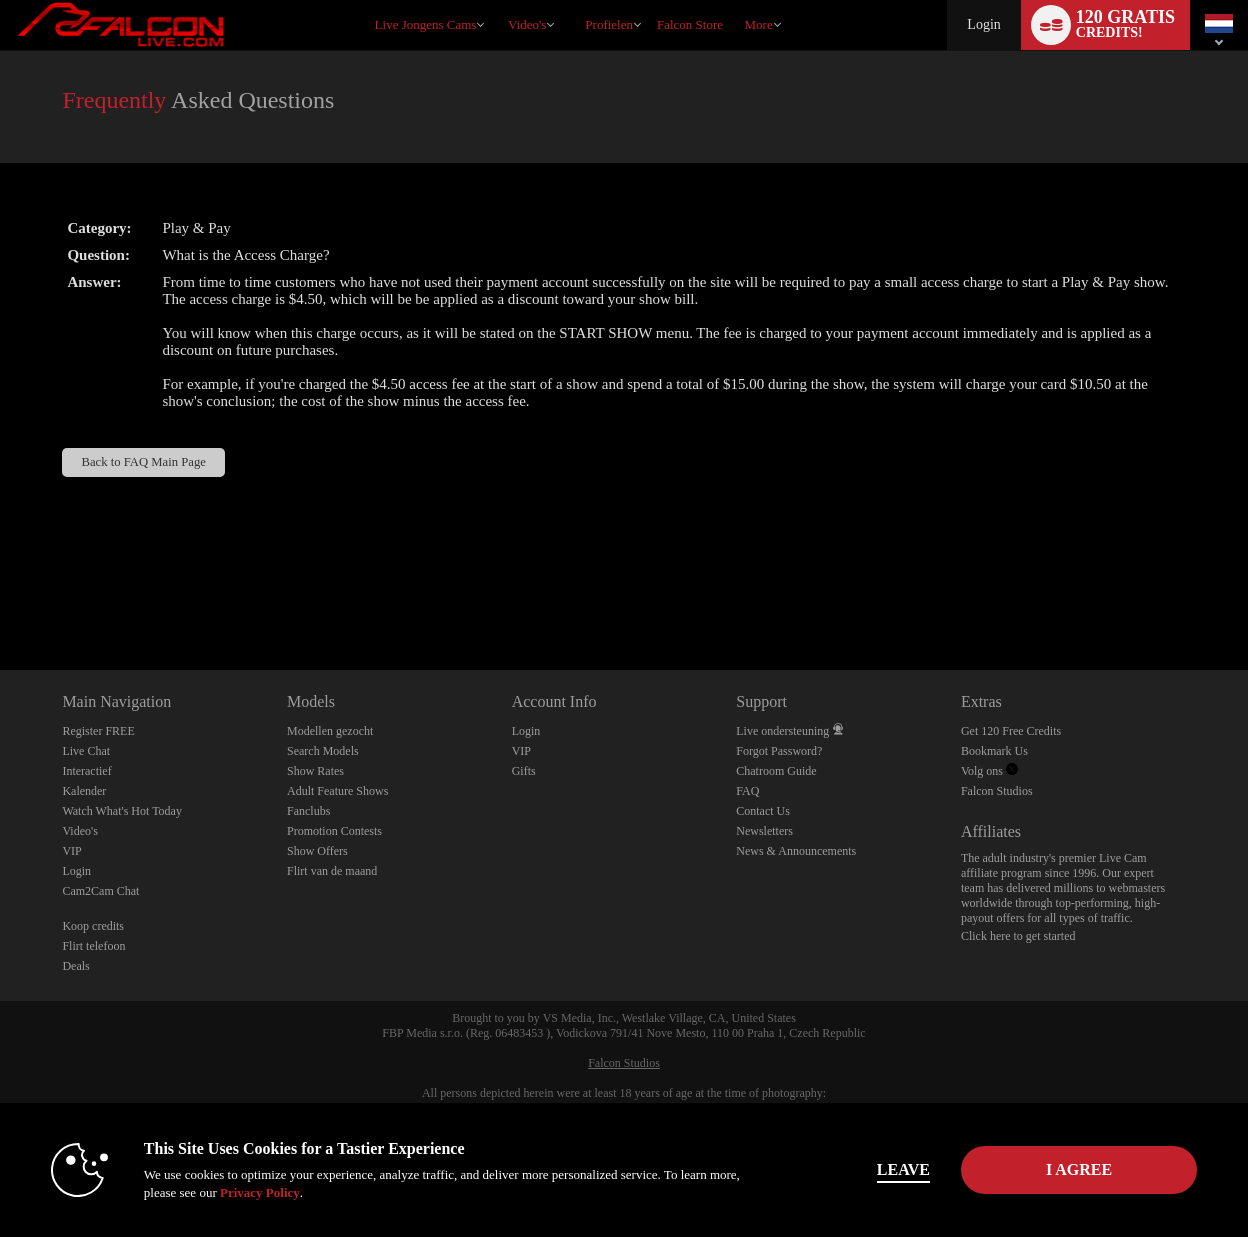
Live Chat (86, 751)
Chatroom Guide (776, 771)
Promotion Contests (334, 831)
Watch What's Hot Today (122, 811)
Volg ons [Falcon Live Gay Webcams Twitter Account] (989, 771)
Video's (527, 24)
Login (983, 24)
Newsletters (764, 831)
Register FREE (98, 731)
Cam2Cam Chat (100, 891)
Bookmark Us (994, 751)
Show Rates (315, 771)
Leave (903, 1169)
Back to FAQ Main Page (143, 462)
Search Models (323, 751)
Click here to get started (1018, 936)
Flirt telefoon (93, 946)
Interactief (86, 771)
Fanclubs (308, 811)
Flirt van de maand (332, 871)
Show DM (0, 595)
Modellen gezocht (330, 731)
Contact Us (763, 811)
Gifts (524, 771)
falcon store (690, 24)
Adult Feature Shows (337, 791)
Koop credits (93, 926)
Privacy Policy (260, 1192)
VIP (71, 851)
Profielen (609, 24)
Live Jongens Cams (426, 24)
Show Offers (317, 851)
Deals (75, 966)
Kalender (84, 791)
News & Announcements (796, 851)
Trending (498, 0)
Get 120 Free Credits (1011, 731)
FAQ (747, 791)
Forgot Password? (779, 751)
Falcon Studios (997, 791)
